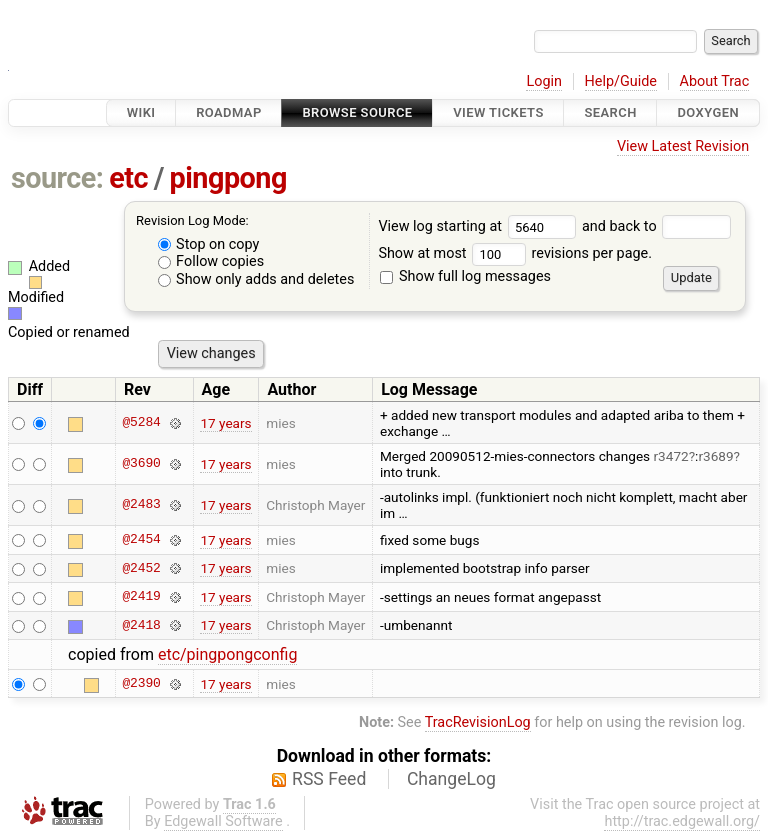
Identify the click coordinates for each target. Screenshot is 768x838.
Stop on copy (209, 244)
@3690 (141, 464)
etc (128, 178)
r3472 (671, 456)
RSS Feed (329, 779)
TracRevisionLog (478, 722)
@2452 (141, 568)
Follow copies (211, 261)
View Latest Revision (683, 146)
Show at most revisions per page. (515, 253)
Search (610, 112)
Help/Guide (621, 81)
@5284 (141, 423)
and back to (656, 226)
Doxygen (708, 112)
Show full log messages (465, 276)
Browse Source (357, 112)
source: (57, 178)
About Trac (715, 81)
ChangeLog (451, 779)
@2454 (141, 540)
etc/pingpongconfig (228, 654)
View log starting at (480, 226)
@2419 (141, 597)
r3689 (715, 456)
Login (544, 81)
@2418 (141, 625)
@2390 (141, 684)
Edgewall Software (223, 821)
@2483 (141, 505)
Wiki (141, 112)
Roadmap (229, 112)
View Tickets (498, 112)
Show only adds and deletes (256, 279)
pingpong (228, 178)
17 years (225, 423)
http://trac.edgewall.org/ (682, 821)
